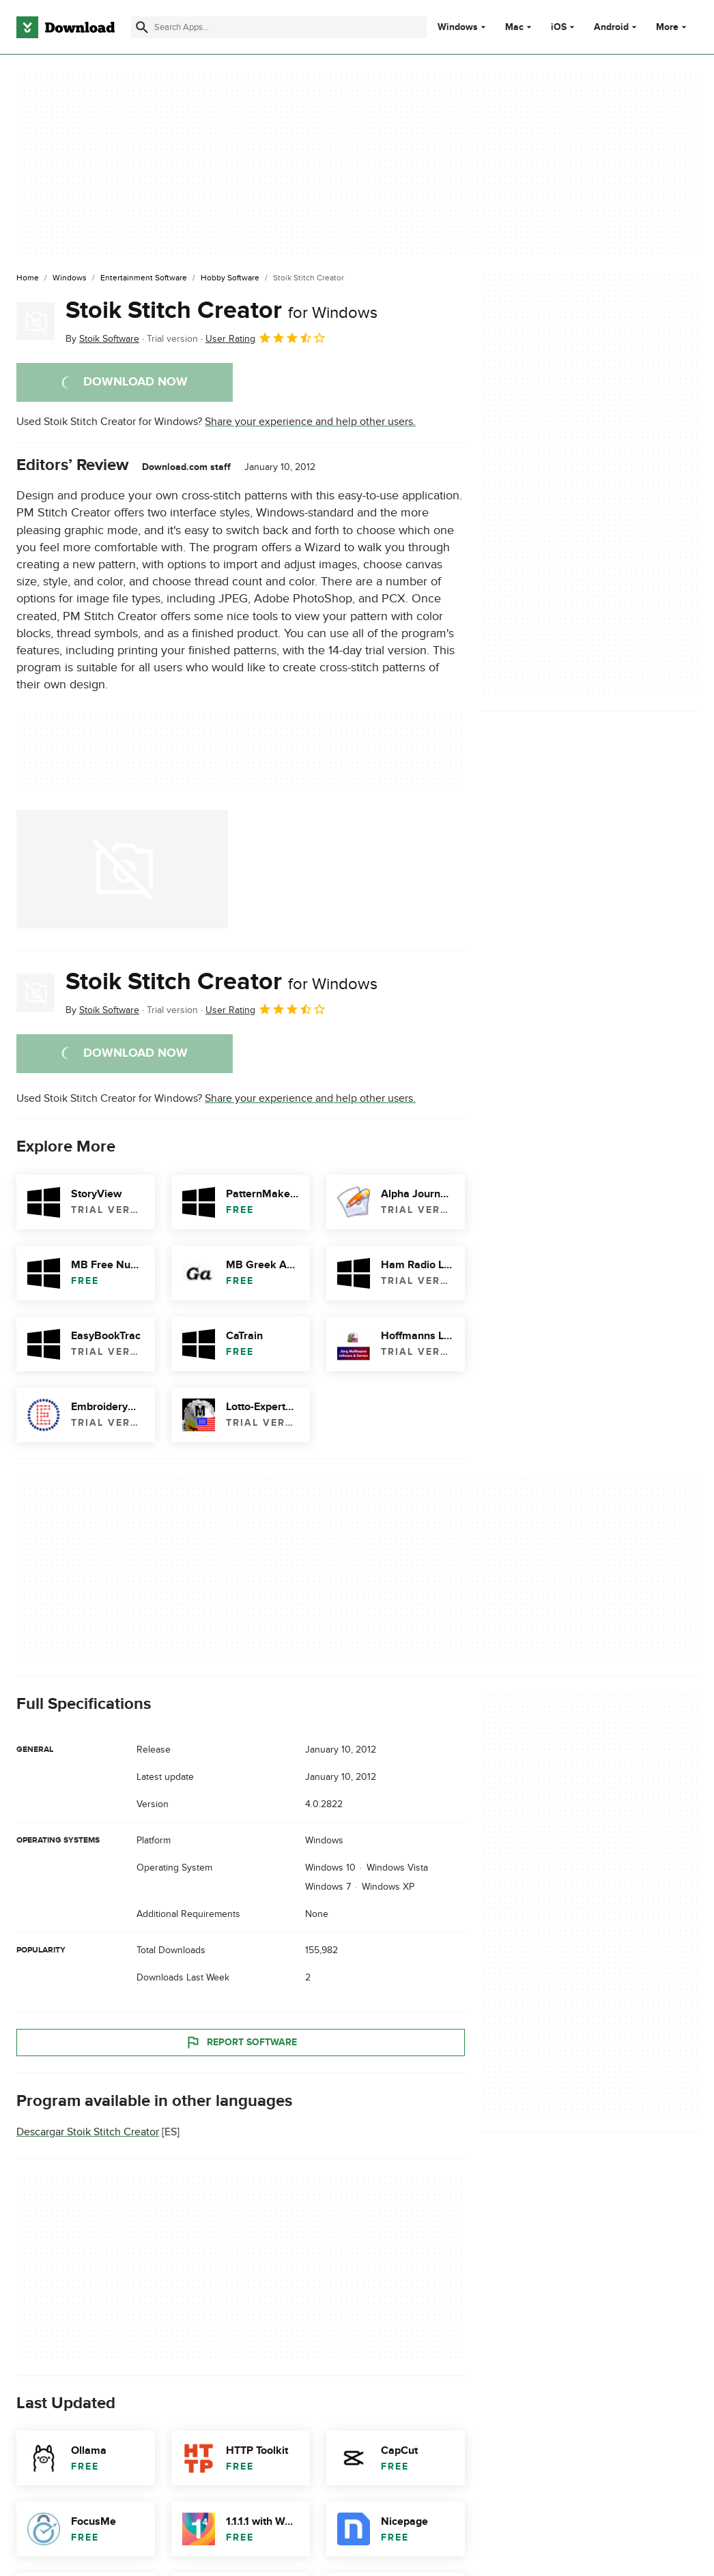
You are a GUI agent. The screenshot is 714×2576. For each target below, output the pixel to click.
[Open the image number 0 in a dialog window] (122, 869)
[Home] (27, 278)
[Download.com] (65, 27)
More (672, 27)
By (102, 339)
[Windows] (70, 278)
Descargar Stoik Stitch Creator (87, 2132)
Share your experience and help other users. (310, 421)
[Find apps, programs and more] (278, 27)
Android (611, 27)
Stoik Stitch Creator (221, 310)
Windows (458, 27)
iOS (559, 27)
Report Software (241, 2042)
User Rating (265, 338)
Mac (514, 27)
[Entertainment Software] (143, 278)
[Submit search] (142, 27)
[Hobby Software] (230, 278)
